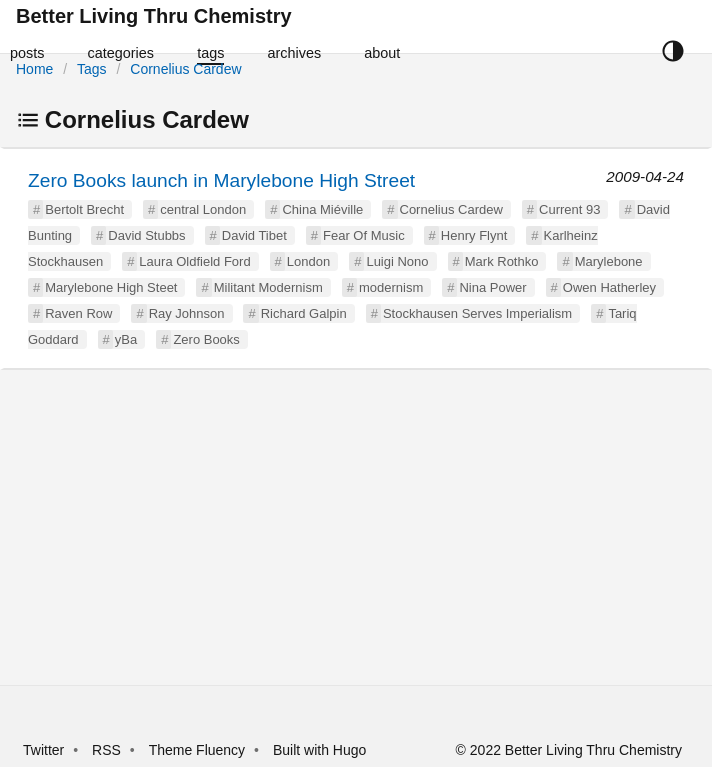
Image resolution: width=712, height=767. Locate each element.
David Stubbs (146, 235)
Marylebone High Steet (111, 287)
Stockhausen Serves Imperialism (477, 313)
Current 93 (569, 209)
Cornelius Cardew (185, 69)
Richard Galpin (304, 313)
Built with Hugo (319, 750)
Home (34, 69)
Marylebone (609, 261)
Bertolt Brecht (84, 209)
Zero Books (206, 339)
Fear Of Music (364, 235)
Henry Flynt (474, 235)
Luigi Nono (397, 261)
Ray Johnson (187, 313)
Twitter (43, 750)
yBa (126, 339)
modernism (391, 287)
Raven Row (78, 313)
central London (203, 209)
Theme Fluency (199, 750)
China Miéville (322, 209)
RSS (106, 750)
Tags (92, 69)
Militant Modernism (268, 287)
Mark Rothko (502, 261)
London (308, 261)
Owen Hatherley (609, 287)
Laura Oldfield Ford (194, 261)
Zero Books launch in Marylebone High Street (221, 180)
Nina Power (492, 287)
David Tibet (254, 235)
